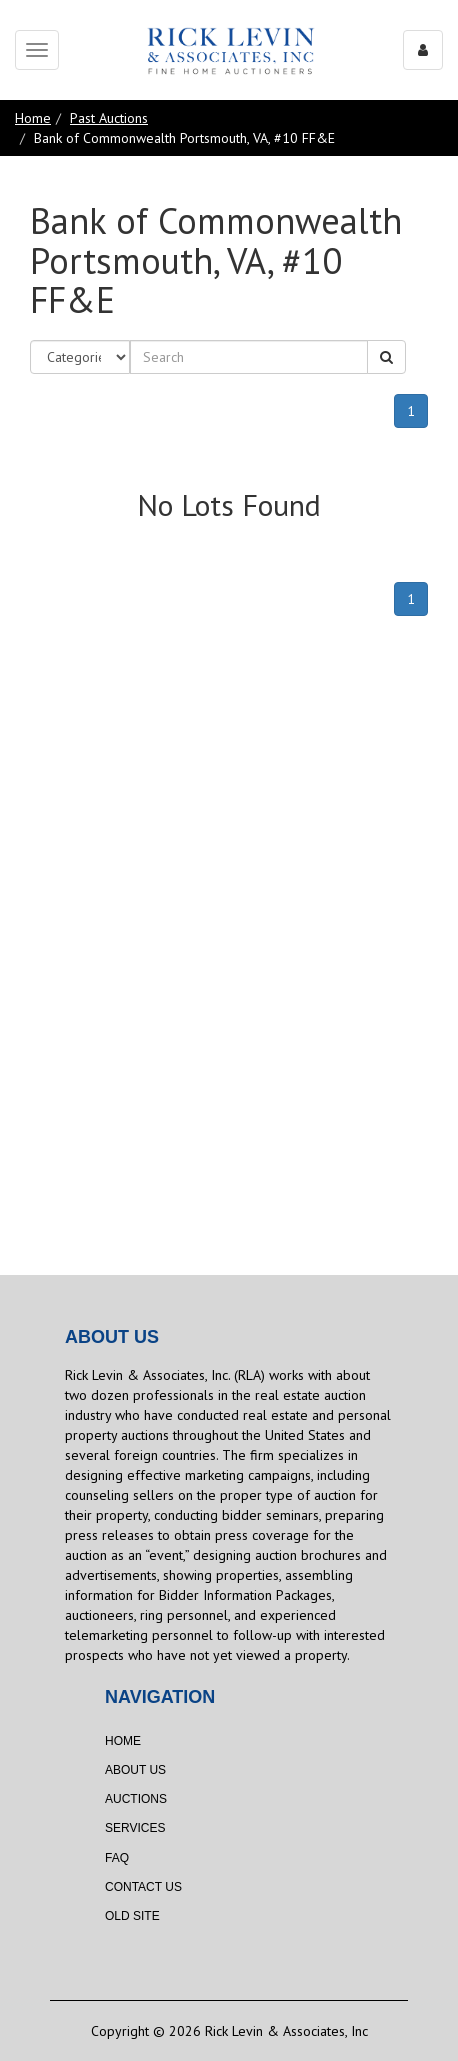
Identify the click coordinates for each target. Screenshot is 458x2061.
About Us (135, 1770)
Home (33, 118)
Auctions (136, 1799)
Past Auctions (109, 118)
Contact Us (143, 1887)
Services (135, 1828)
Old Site (132, 1916)
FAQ (117, 1858)
